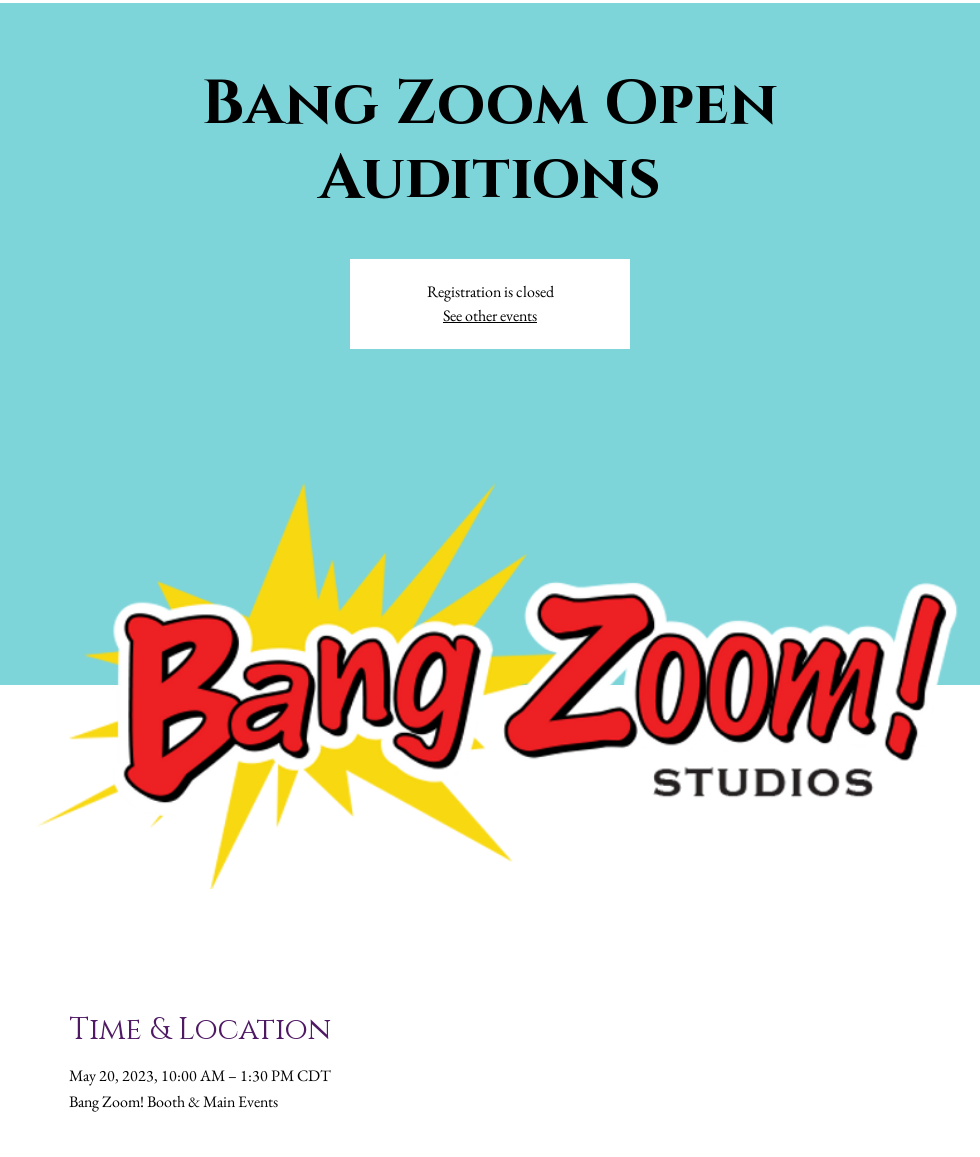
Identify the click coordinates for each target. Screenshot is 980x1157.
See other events (490, 315)
